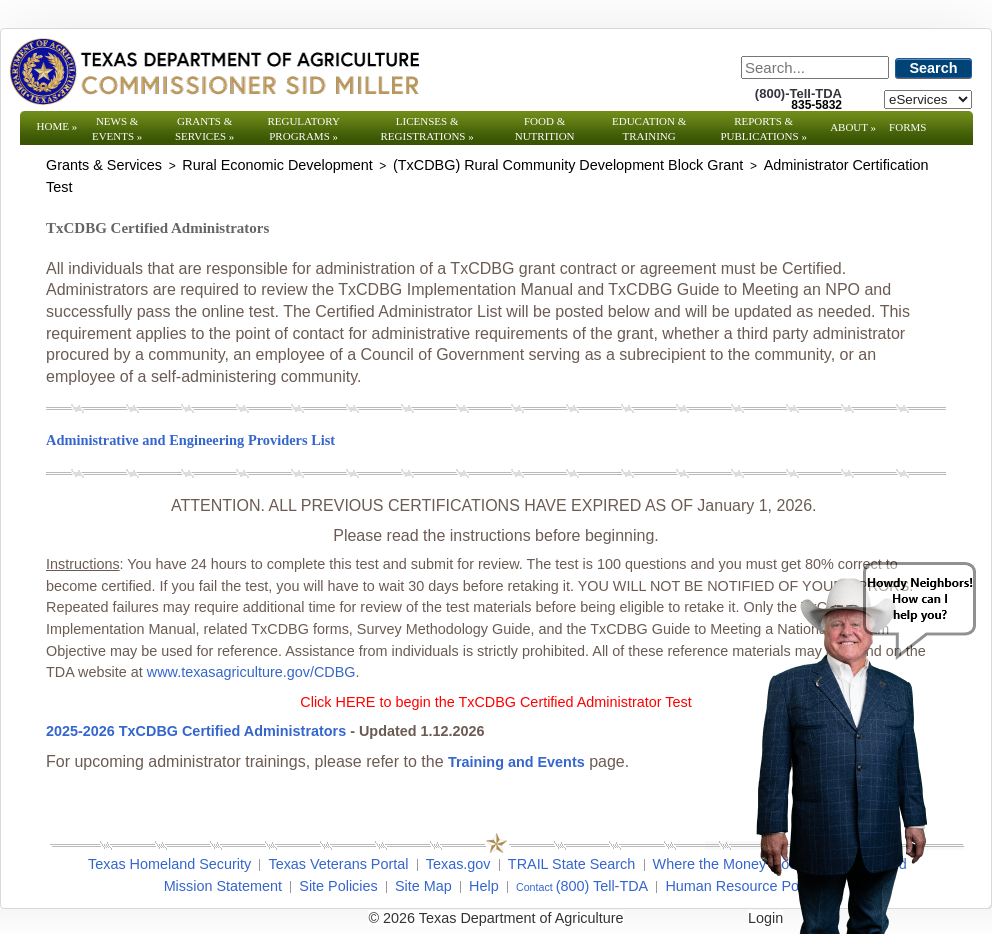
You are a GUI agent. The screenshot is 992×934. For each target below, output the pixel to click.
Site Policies (338, 886)
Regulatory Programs (303, 128)
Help (484, 886)
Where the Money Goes (729, 864)
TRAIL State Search (571, 864)
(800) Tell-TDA (602, 886)
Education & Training (649, 128)
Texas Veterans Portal (338, 864)
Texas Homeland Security (169, 864)
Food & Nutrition (545, 128)
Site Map (423, 886)
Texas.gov (458, 864)
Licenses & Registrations (427, 128)
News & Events (117, 128)
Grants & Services (204, 128)
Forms (907, 127)
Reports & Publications (763, 128)
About (853, 127)
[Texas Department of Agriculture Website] (213, 71)
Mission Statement (223, 886)
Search (934, 68)
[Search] (815, 67)
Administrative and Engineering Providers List (190, 440)
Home (57, 126)
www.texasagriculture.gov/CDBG (251, 672)
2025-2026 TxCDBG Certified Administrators (198, 731)
